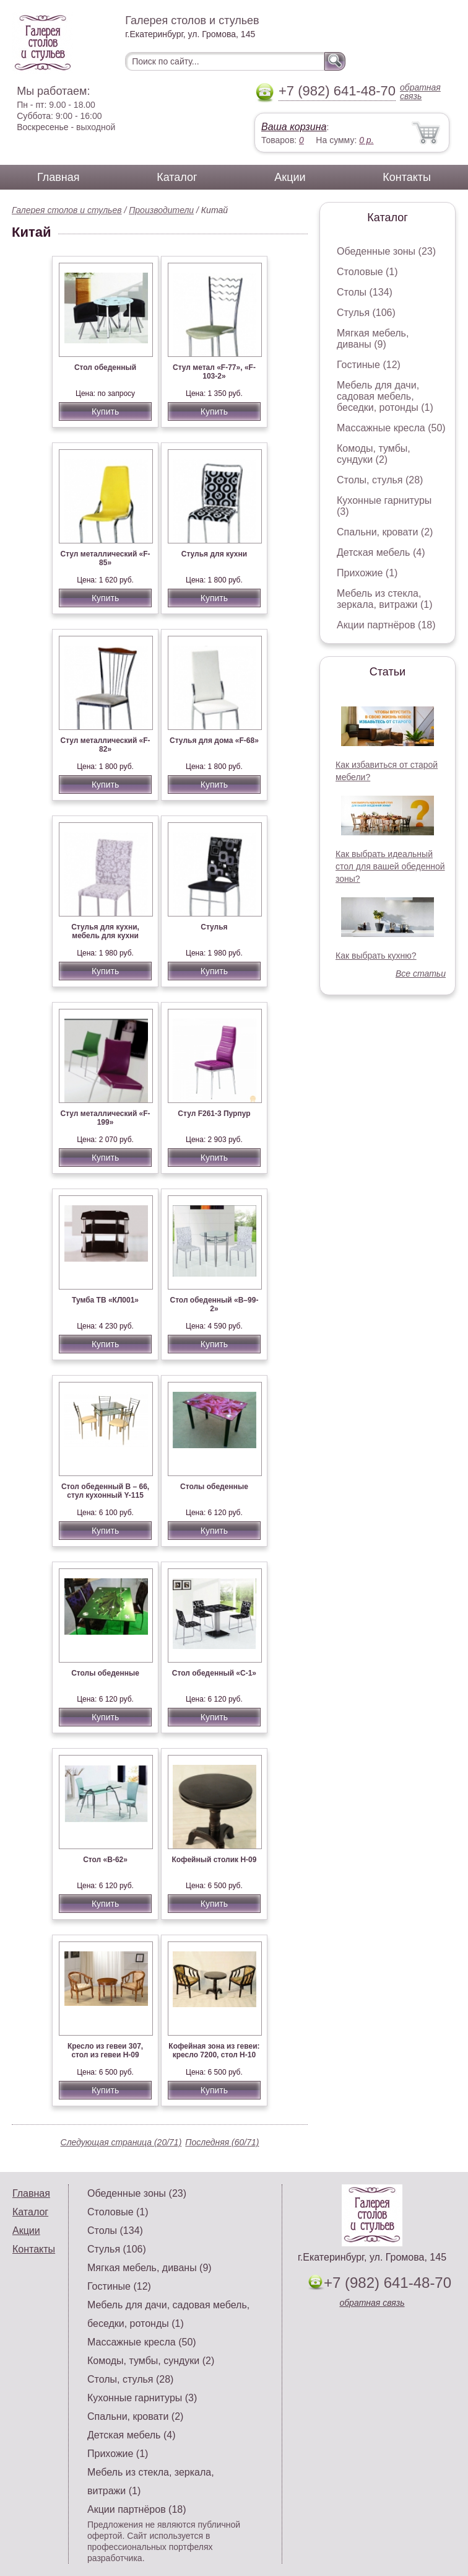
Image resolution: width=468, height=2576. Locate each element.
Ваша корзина (293, 126)
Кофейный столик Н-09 (213, 1859)
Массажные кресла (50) (391, 428)
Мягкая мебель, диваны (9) (373, 338)
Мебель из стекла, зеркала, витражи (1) (385, 599)
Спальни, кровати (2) (385, 532)
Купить (105, 411)
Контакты (407, 177)
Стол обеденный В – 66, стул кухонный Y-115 (105, 1491)
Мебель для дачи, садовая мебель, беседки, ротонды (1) (385, 396)
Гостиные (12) (369, 364)
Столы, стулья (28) (380, 480)
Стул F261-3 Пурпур (214, 1113)
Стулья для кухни (214, 554)
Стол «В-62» (105, 1859)
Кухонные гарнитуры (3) (142, 2398)
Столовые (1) (367, 271)
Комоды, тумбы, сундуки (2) (373, 454)
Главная (58, 177)
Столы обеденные (214, 1486)
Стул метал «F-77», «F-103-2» (214, 371)
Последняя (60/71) (222, 2142)
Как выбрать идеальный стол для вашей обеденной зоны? (390, 866)
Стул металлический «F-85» (105, 558)
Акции (289, 177)
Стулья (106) (366, 312)
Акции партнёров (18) (386, 625)
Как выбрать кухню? (376, 956)
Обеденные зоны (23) (386, 251)
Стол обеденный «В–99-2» (214, 1304)
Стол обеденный (105, 367)
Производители (161, 210)
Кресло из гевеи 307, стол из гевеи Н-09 (105, 2050)
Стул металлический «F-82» (105, 745)
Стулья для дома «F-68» (214, 740)
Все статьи (421, 973)
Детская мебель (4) (381, 552)
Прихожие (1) (367, 573)
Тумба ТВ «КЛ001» (105, 1300)
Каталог (177, 177)
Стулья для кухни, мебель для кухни (105, 931)
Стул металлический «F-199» (105, 1118)
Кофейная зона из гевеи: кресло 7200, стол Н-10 (213, 2050)
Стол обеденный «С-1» (214, 1673)
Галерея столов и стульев (67, 210)
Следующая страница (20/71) (121, 2142)
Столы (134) (364, 292)
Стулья (214, 927)
